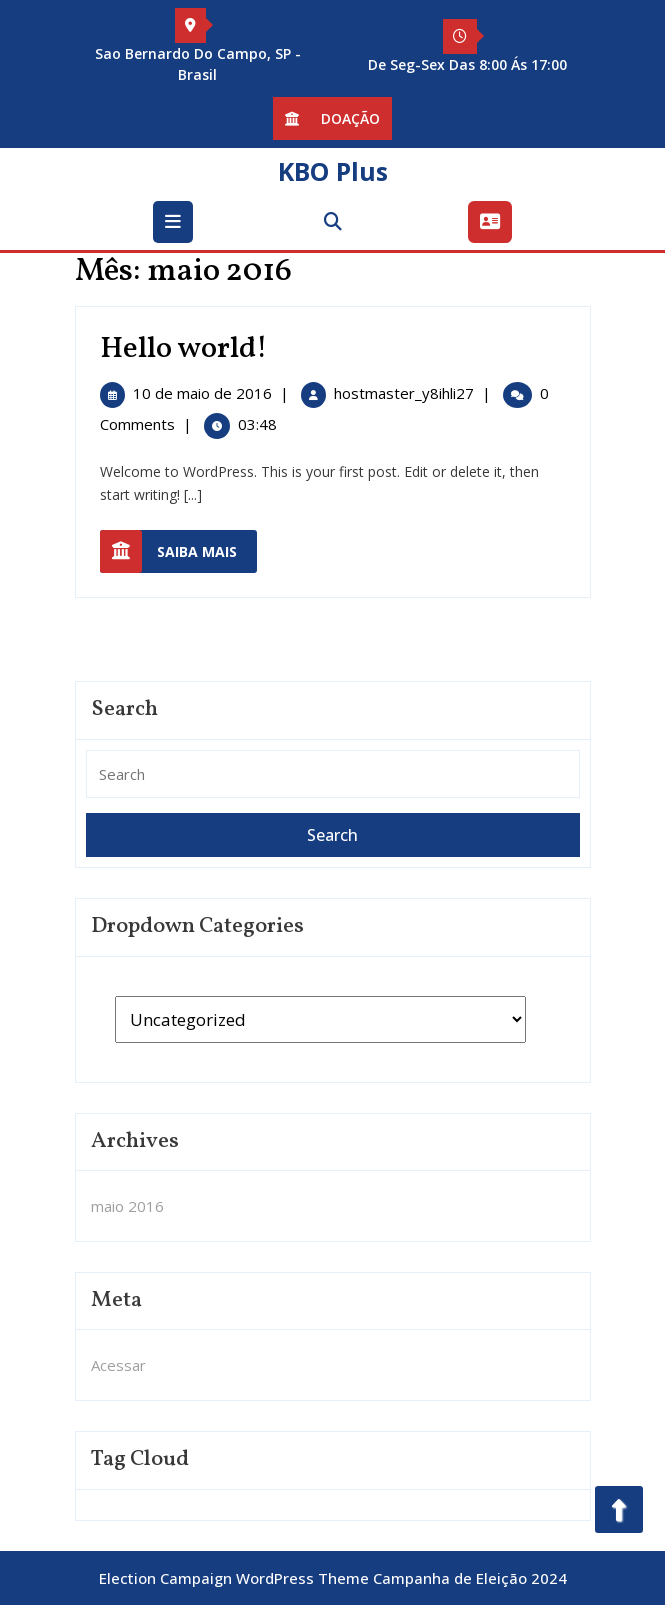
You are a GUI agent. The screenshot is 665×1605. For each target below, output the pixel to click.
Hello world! (184, 349)
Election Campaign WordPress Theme (234, 1578)
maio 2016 (127, 1206)
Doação (332, 120)
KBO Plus (333, 171)
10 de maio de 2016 (202, 393)
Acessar (118, 1365)
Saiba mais (178, 551)
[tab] (175, 222)
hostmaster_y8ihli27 (404, 393)
